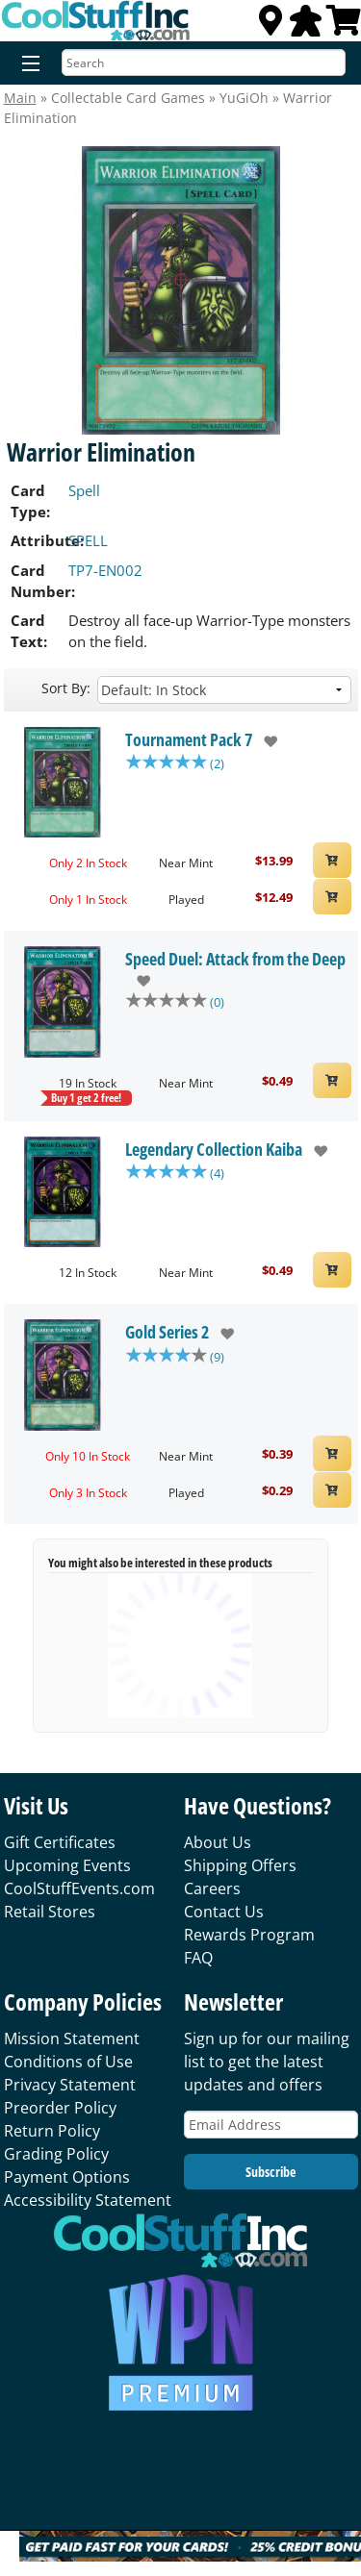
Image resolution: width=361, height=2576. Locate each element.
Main (20, 97)
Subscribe (270, 2172)
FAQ (198, 1957)
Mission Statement (72, 2038)
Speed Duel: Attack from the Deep (235, 958)
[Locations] (270, 26)
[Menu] (26, 64)
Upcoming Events (67, 1865)
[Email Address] (271, 2124)
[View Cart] (343, 26)
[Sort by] (224, 690)
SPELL (88, 540)
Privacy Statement (70, 2084)
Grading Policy (56, 2153)
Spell (84, 490)
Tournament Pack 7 (188, 739)
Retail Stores (49, 1911)
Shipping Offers (240, 1865)
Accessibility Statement (87, 2200)
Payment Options (67, 2177)
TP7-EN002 (105, 570)
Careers (212, 1888)
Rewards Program (249, 1934)
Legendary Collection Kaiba (213, 1149)
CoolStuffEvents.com (79, 1888)
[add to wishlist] (265, 741)
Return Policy (52, 2130)
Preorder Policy (60, 2107)
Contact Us (224, 1911)
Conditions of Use (68, 2061)
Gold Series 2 (167, 1331)
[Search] (204, 62)
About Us (217, 1842)
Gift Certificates (60, 1842)
